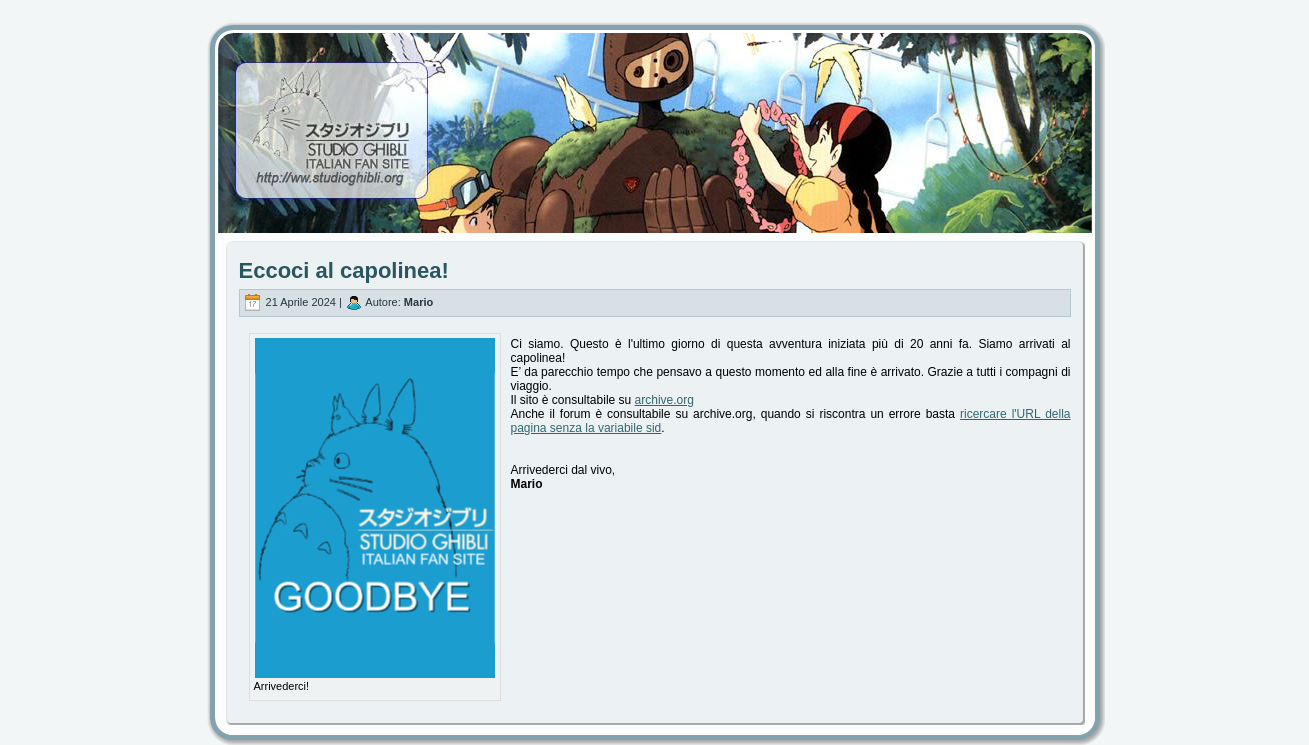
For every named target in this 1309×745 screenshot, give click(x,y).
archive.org (664, 400)
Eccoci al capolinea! (344, 270)
